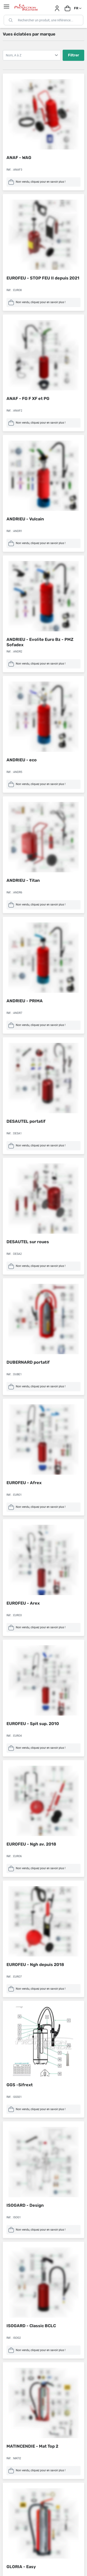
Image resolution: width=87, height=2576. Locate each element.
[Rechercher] (43, 20)
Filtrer (73, 55)
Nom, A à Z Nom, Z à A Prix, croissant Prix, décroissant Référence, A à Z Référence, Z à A (32, 55)
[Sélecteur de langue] (78, 8)
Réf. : (9, 169)
